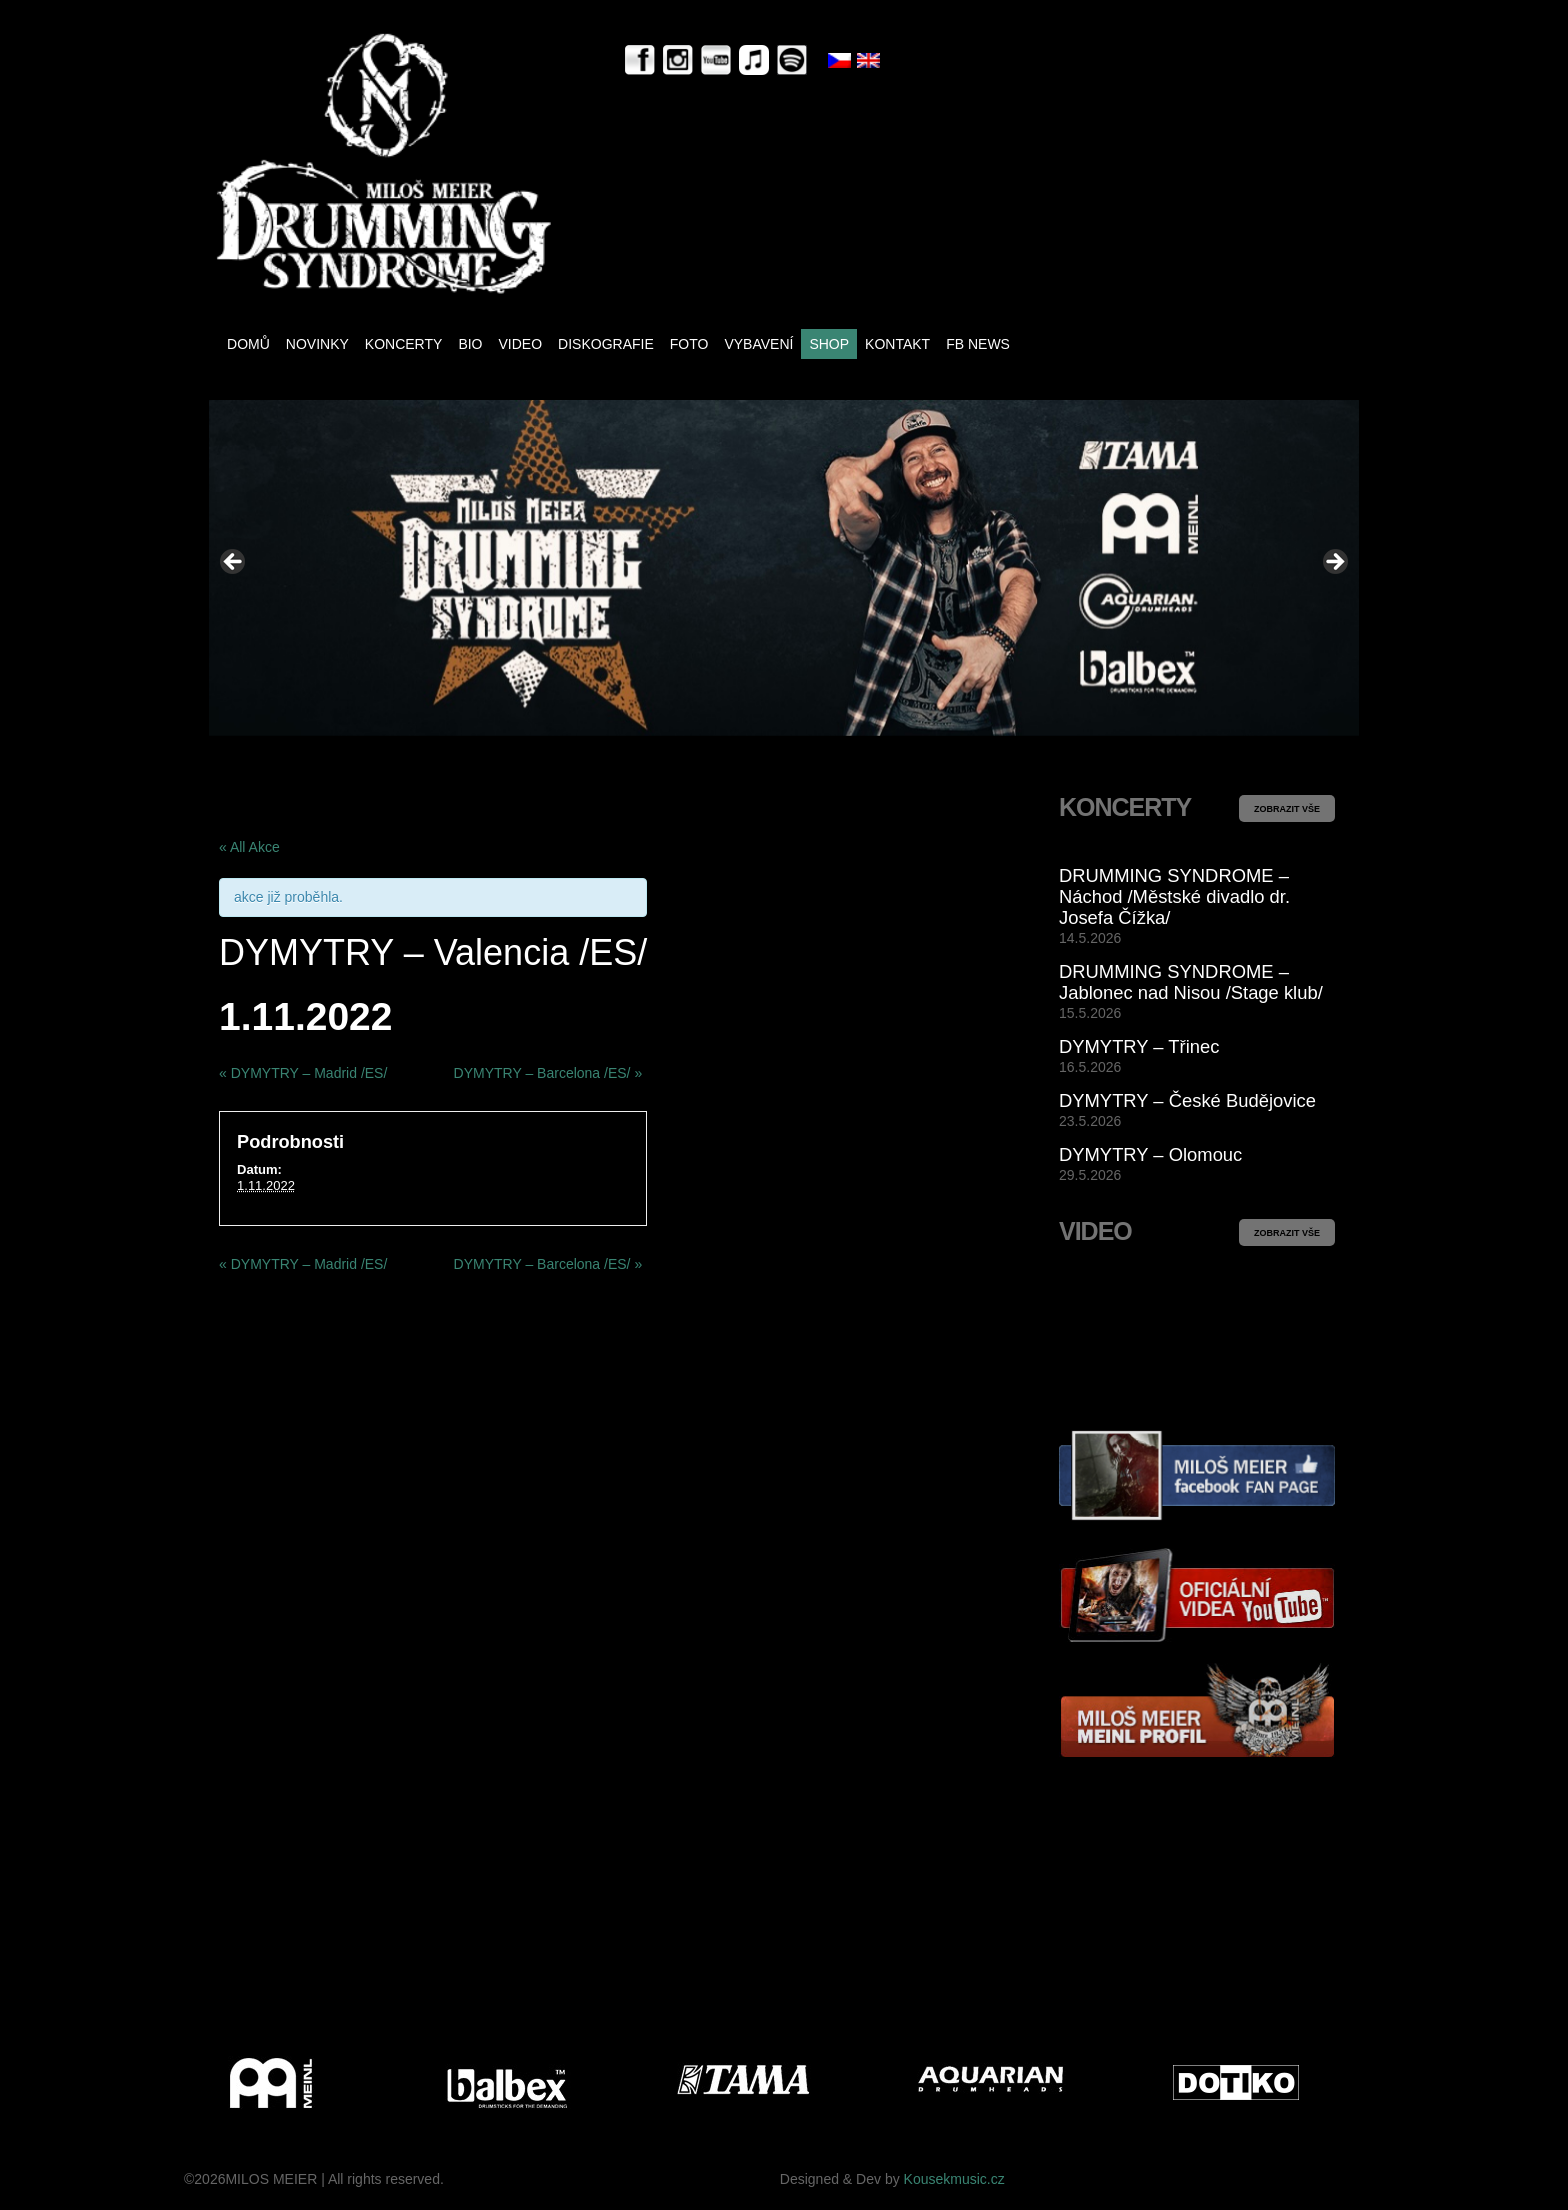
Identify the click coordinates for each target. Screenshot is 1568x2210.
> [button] (1334, 563)
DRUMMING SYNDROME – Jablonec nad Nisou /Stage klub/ (1191, 982)
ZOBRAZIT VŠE (1287, 809)
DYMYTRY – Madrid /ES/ (303, 1073)
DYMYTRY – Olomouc (1150, 1154)
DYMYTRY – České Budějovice (1187, 1100)
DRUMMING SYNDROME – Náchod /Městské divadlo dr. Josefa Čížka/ (1174, 896)
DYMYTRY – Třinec (1139, 1046)
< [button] (234, 563)
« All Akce (249, 847)
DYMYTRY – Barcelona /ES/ (548, 1073)
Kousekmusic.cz (954, 2179)
